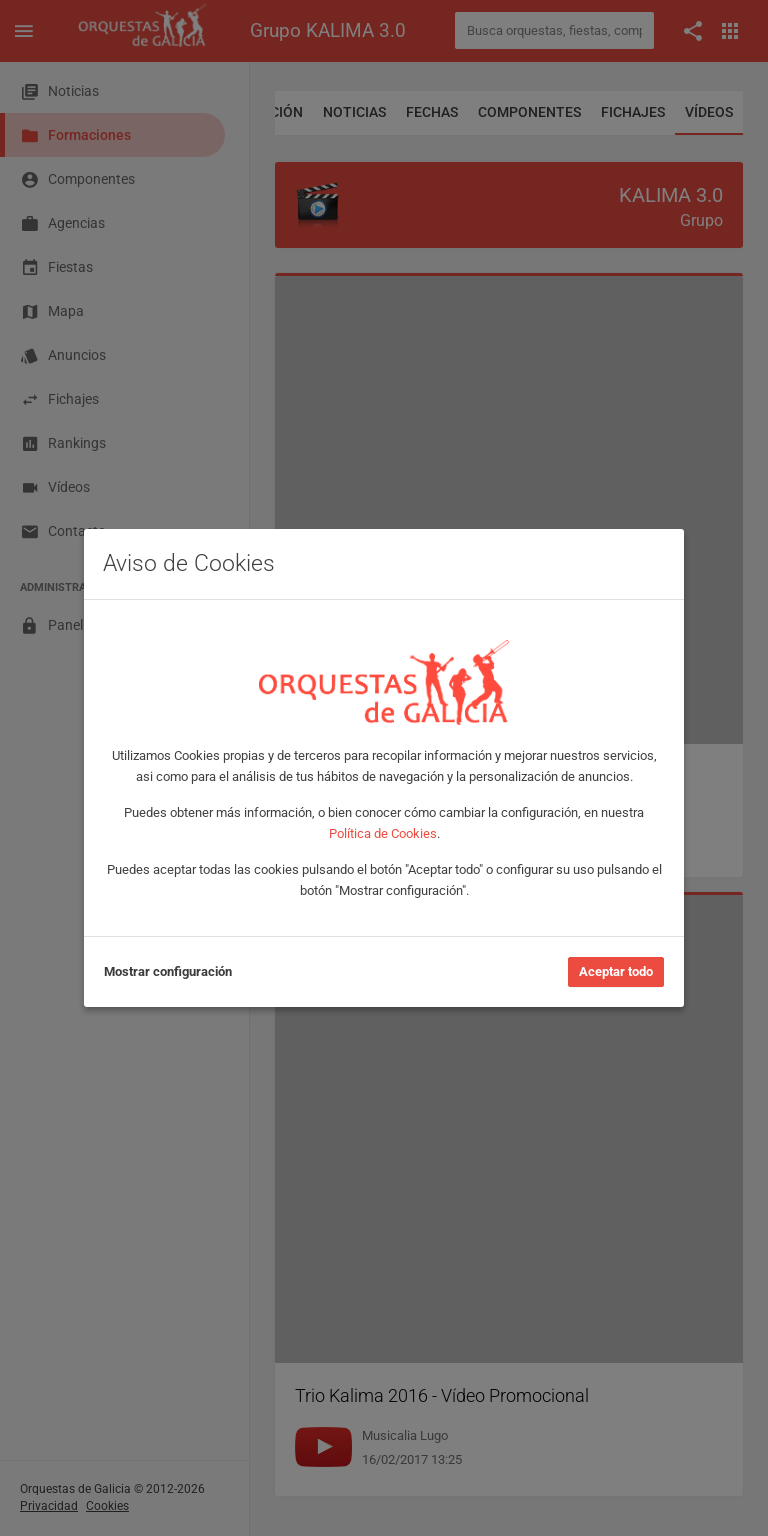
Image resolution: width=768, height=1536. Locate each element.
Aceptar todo (616, 971)
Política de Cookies (383, 833)
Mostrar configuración (168, 971)
